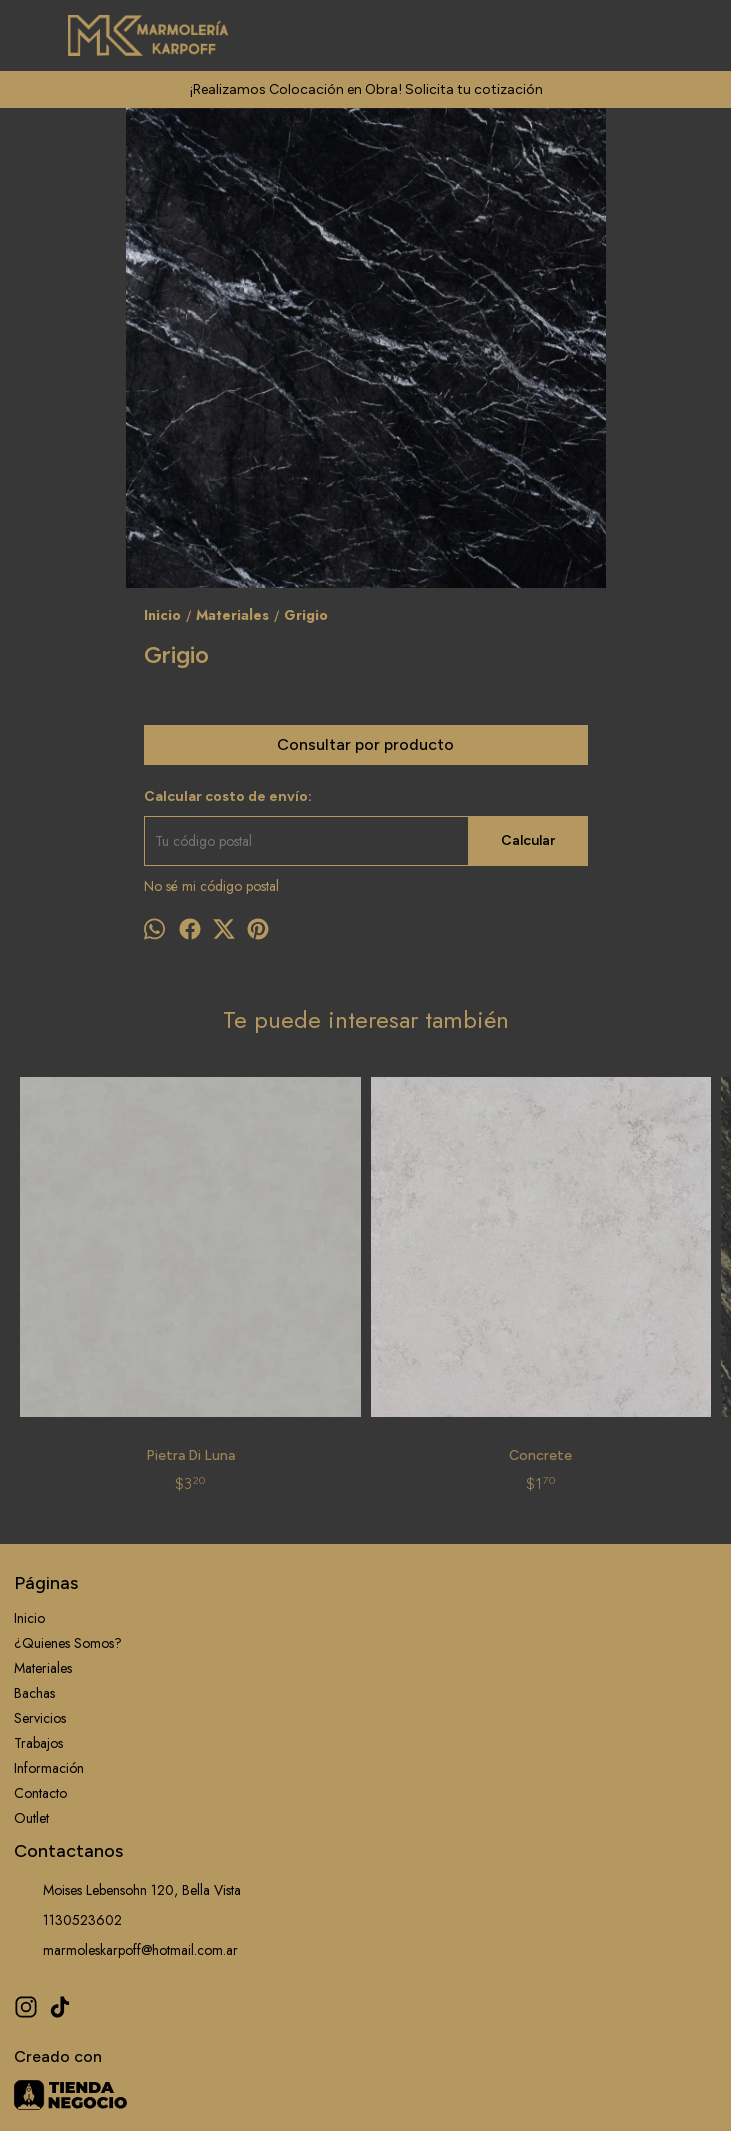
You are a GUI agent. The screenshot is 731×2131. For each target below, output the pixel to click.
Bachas (34, 1518)
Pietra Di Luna (102, 1280)
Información (49, 1593)
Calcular (528, 840)
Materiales (43, 1493)
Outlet (31, 1643)
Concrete (277, 1280)
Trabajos (38, 1568)
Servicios (40, 1543)
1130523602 (68, 1745)
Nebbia (628, 1289)
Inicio (29, 1443)
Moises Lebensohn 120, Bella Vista (127, 1715)
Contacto (40, 1618)
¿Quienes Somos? (68, 1468)
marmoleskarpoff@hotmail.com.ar (126, 1775)
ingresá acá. (611, 2093)
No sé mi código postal (211, 886)
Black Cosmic (453, 1280)
